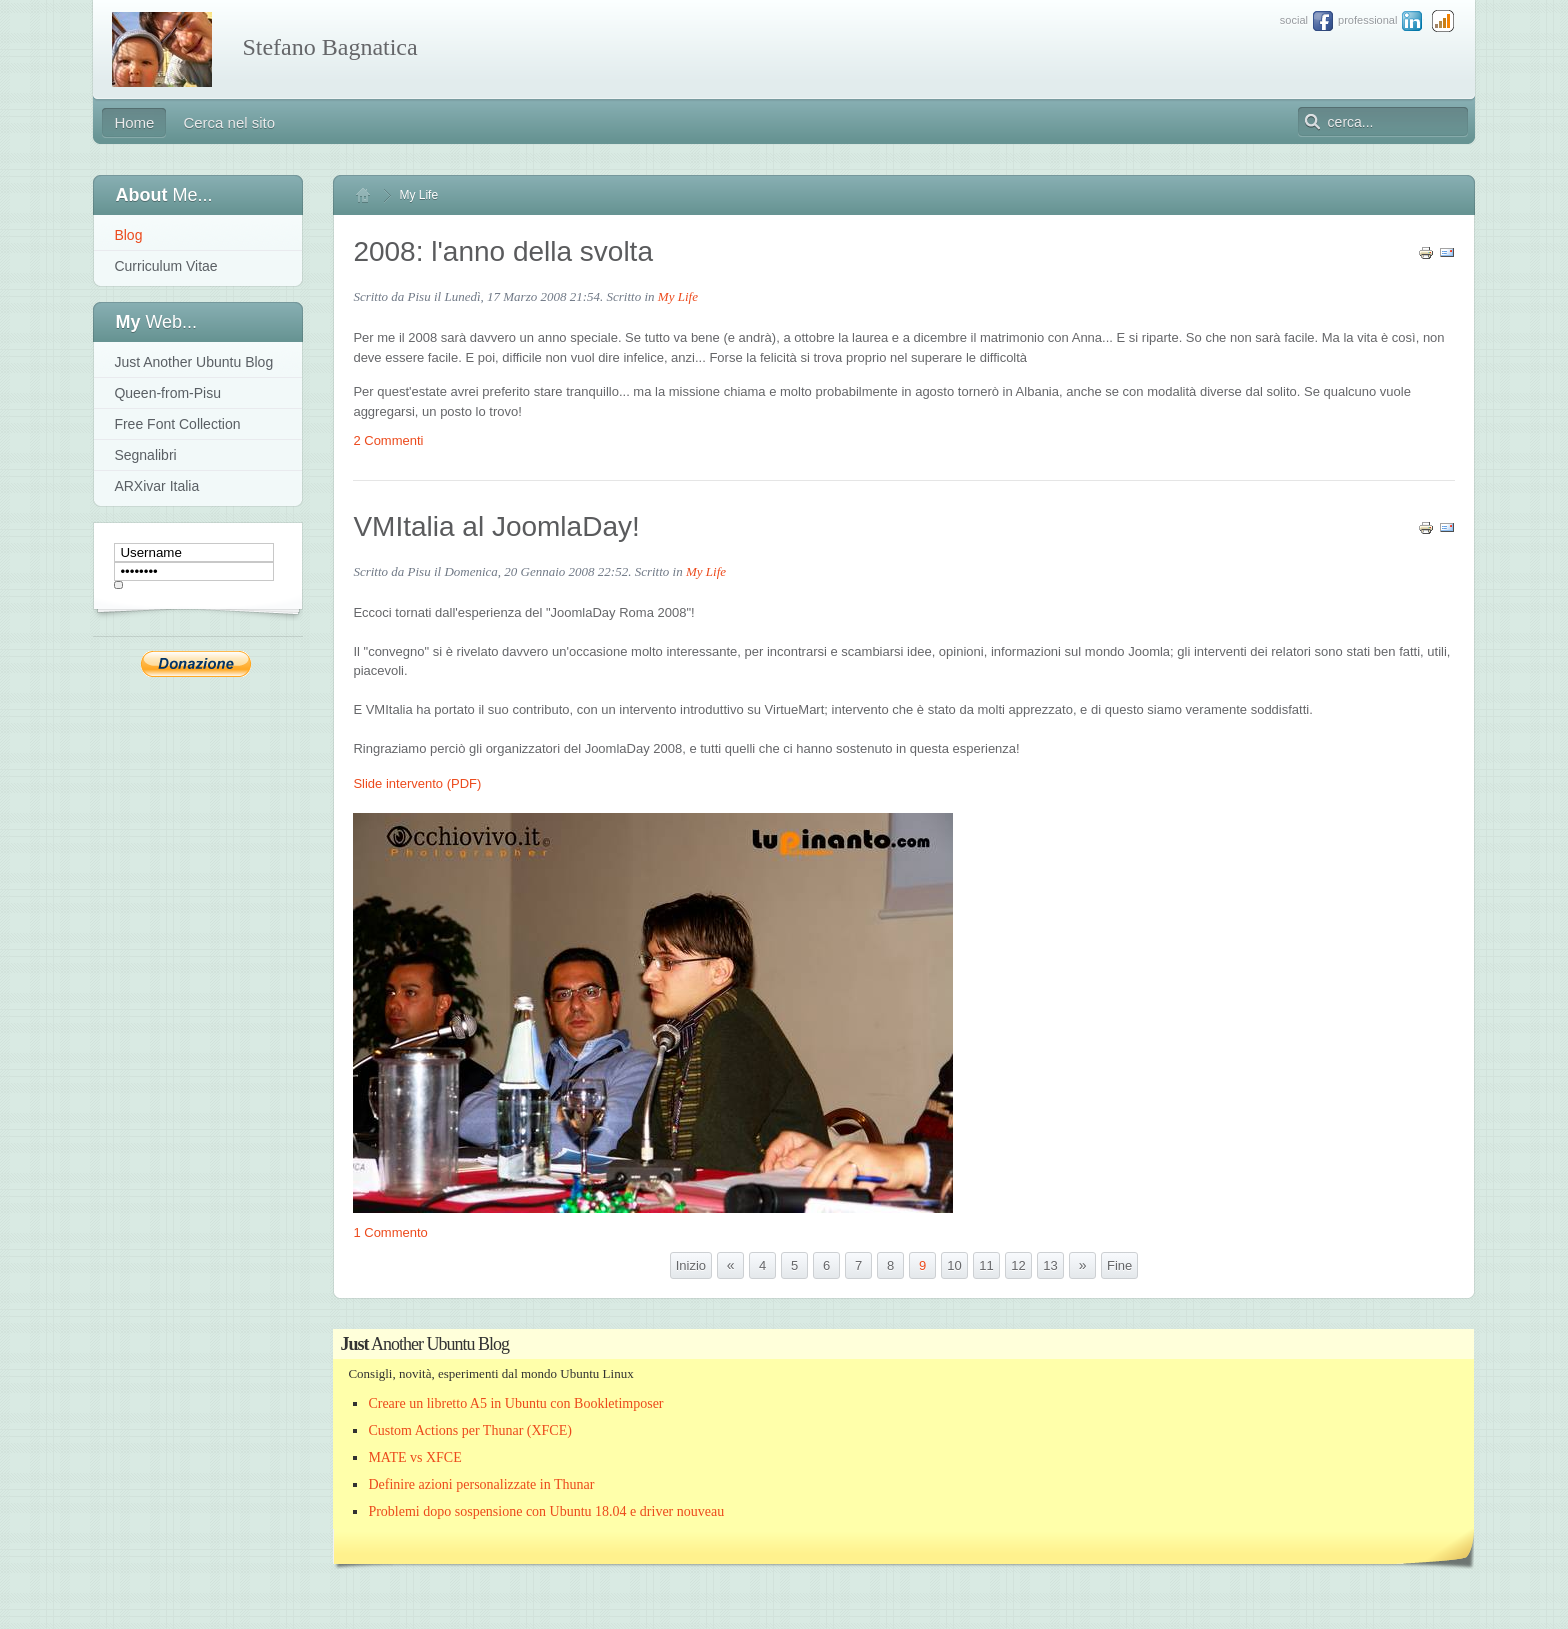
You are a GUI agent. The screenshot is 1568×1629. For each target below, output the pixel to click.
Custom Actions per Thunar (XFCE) (470, 1430)
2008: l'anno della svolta (503, 251)
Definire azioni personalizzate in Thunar (481, 1484)
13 (1050, 1265)
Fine (1119, 1265)
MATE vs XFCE (414, 1457)
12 (1018, 1265)
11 (986, 1265)
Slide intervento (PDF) (417, 783)
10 (954, 1265)
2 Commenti (388, 440)
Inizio (691, 1265)
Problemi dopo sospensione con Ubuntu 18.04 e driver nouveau (546, 1511)
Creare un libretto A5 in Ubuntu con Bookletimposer (515, 1403)
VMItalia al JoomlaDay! (496, 526)
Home (372, 195)
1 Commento (390, 1232)
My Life (678, 296)
